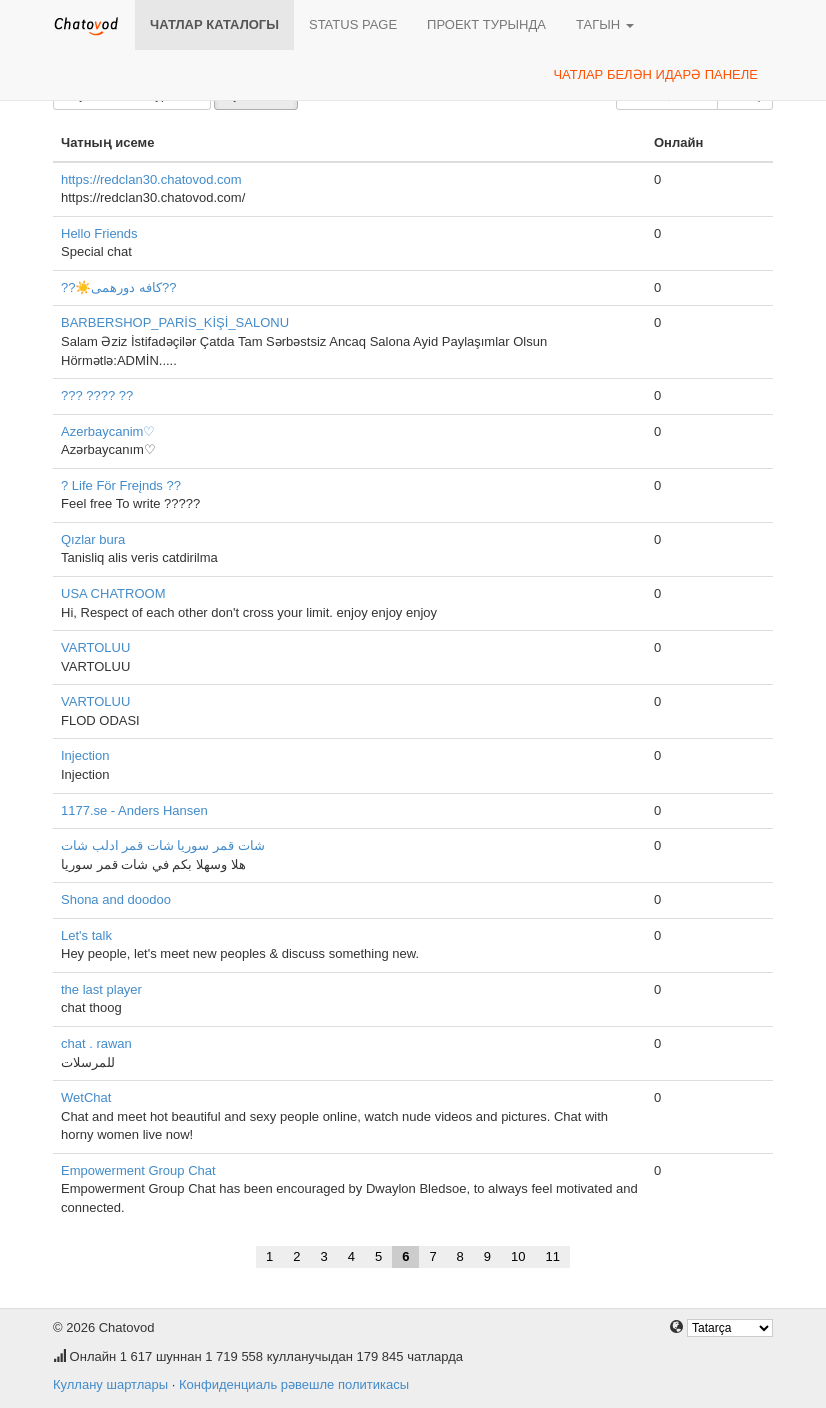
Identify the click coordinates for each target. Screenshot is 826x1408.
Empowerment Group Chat (138, 1170)
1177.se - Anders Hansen (134, 810)
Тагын (605, 24)
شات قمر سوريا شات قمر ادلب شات (163, 845)
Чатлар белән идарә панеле (655, 74)
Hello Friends (99, 233)
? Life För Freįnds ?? (121, 485)
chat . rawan (96, 1043)
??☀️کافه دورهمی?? (119, 287)
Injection (85, 755)
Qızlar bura (93, 539)
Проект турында (486, 24)
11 (553, 1256)
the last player (101, 989)
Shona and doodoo (116, 899)
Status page (353, 24)
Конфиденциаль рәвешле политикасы (294, 1384)
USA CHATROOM (113, 593)
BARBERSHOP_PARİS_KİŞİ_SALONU (175, 322)
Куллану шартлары (110, 1384)
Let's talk (86, 935)
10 (518, 1256)
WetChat (86, 1097)
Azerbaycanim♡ (108, 431)
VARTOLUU (95, 647)
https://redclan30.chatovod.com (151, 179)
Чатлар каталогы (214, 24)
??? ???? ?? (97, 395)
